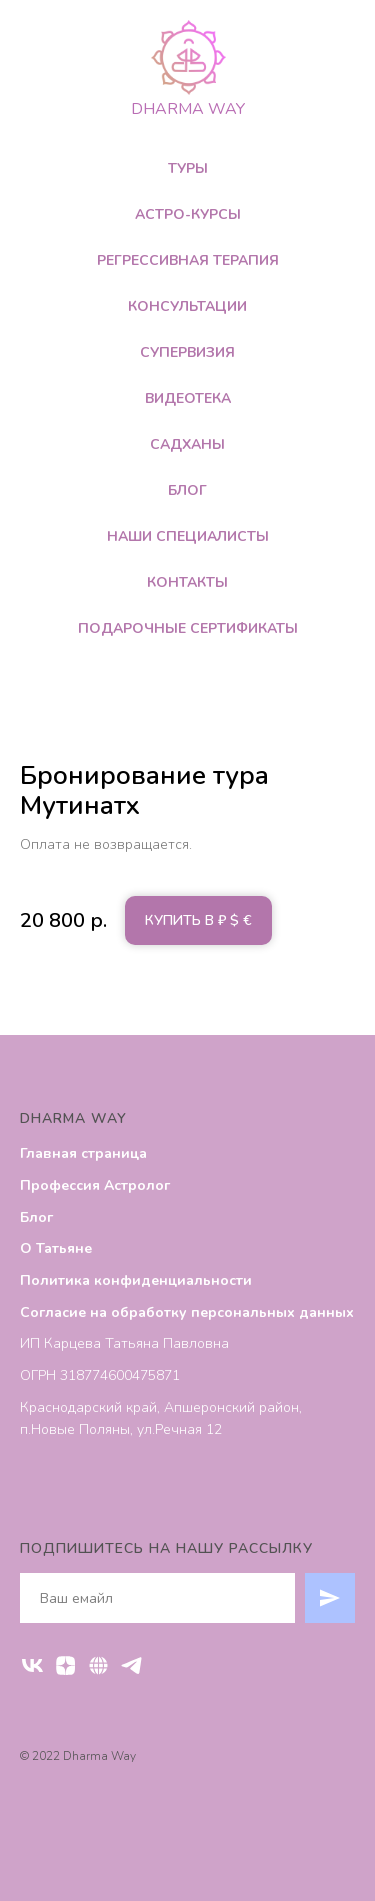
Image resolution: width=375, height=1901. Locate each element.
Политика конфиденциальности (136, 1280)
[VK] (32, 1665)
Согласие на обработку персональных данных (187, 1312)
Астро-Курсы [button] (188, 214)
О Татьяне (56, 1248)
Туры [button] (188, 168)
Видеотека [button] (188, 398)
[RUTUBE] (98, 1665)
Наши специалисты (188, 536)
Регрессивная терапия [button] (188, 260)
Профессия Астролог (95, 1185)
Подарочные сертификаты (188, 628)
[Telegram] (131, 1665)
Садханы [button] (187, 444)
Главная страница (83, 1153)
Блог (187, 490)
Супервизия (187, 352)
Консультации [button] (187, 306)
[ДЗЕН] (65, 1665)
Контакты (187, 582)
